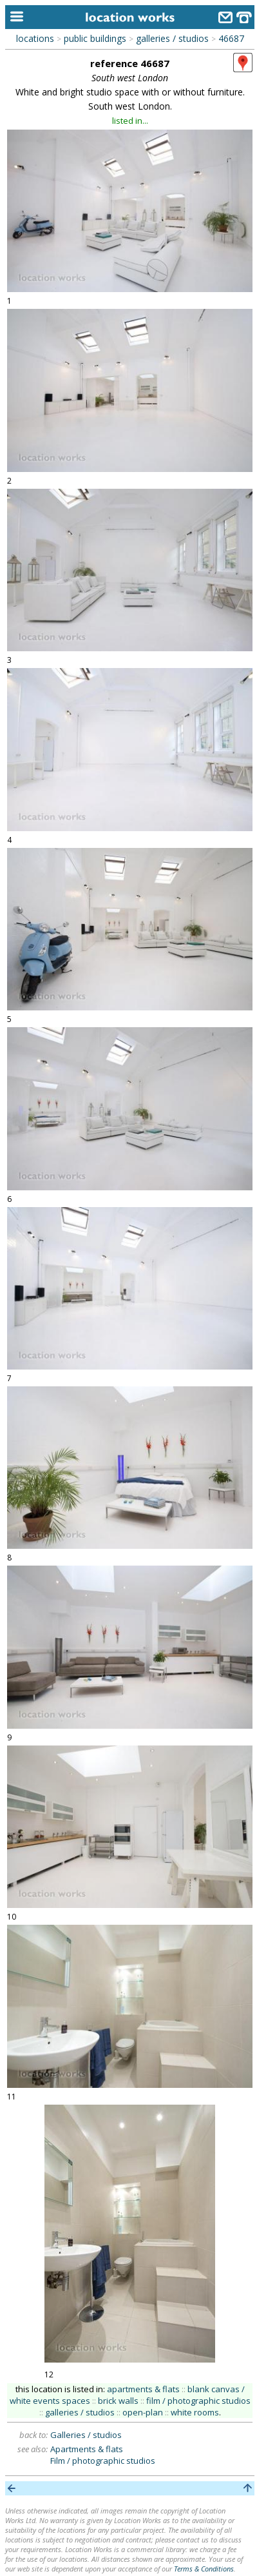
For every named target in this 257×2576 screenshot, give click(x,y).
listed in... (130, 120)
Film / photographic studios (102, 2460)
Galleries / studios (86, 2435)
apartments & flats (143, 2389)
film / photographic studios (198, 2400)
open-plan (142, 2412)
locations (35, 38)
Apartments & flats (86, 2449)
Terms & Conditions (204, 2568)
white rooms (195, 2412)
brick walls (118, 2400)
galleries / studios (172, 38)
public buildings (95, 38)
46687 (231, 38)
